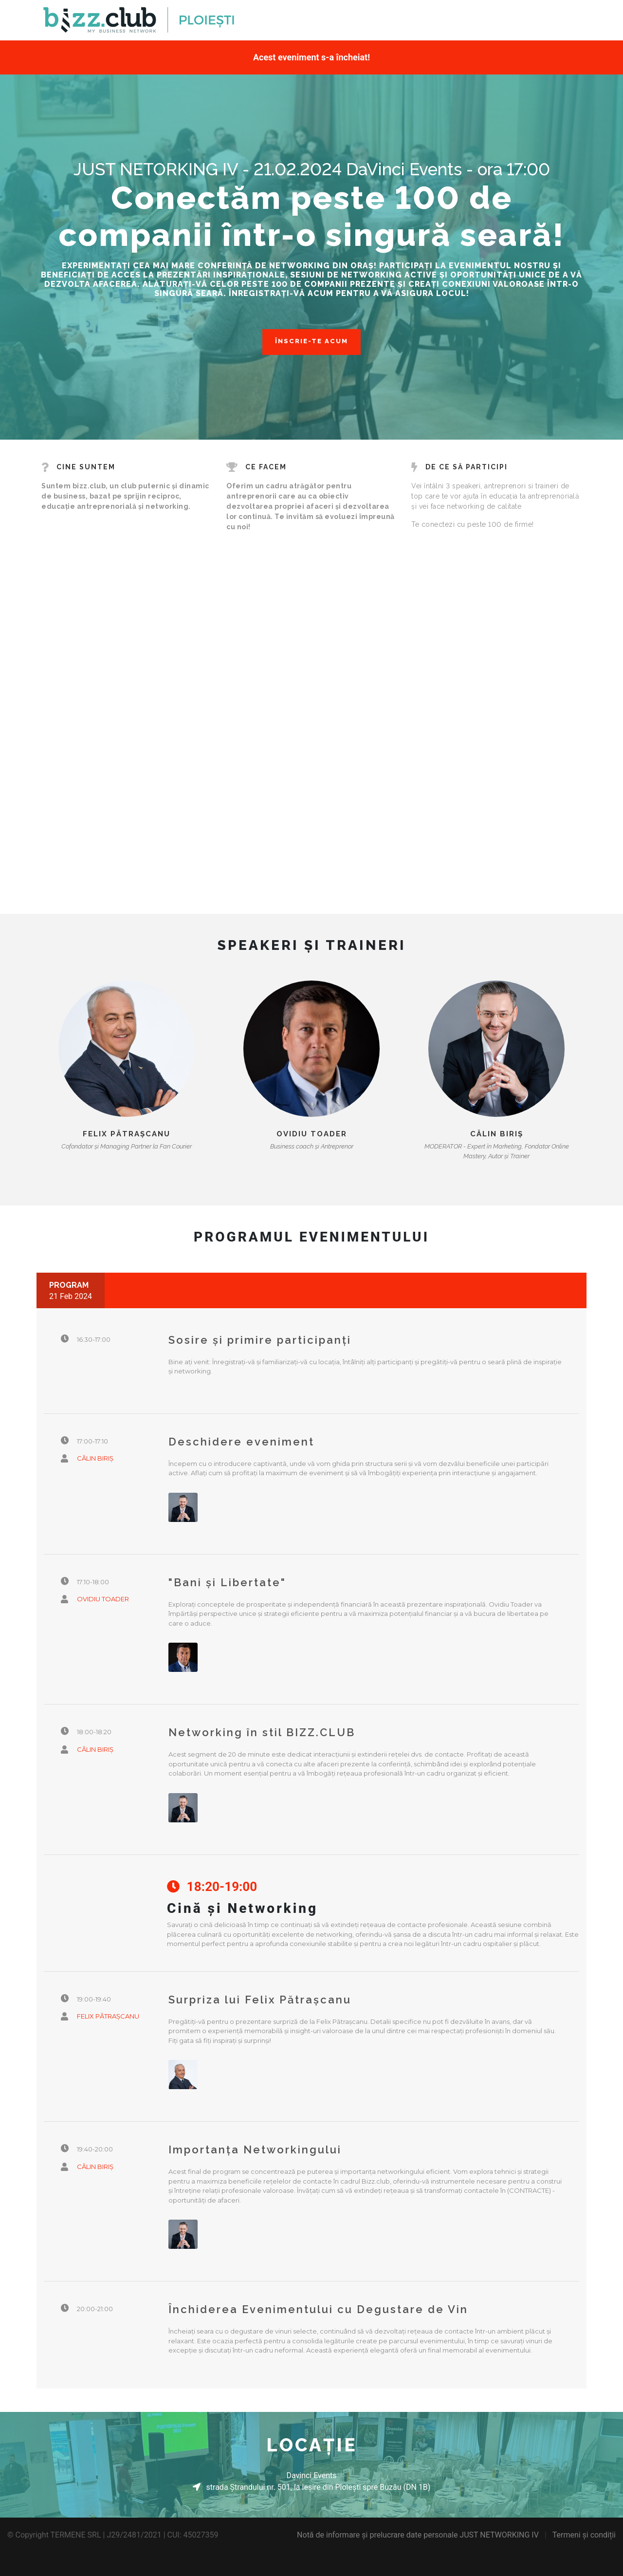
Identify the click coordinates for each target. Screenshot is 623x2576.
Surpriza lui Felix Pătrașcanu (259, 1999)
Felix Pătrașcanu (126, 1134)
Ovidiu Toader (311, 1134)
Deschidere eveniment (241, 1441)
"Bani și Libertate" (227, 1582)
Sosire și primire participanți (259, 1340)
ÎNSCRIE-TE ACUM (311, 341)
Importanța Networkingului (255, 2149)
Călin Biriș (496, 1134)
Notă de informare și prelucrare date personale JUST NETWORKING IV (418, 2534)
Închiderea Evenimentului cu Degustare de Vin (318, 2309)
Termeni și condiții (584, 2534)
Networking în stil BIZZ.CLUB (261, 1732)
